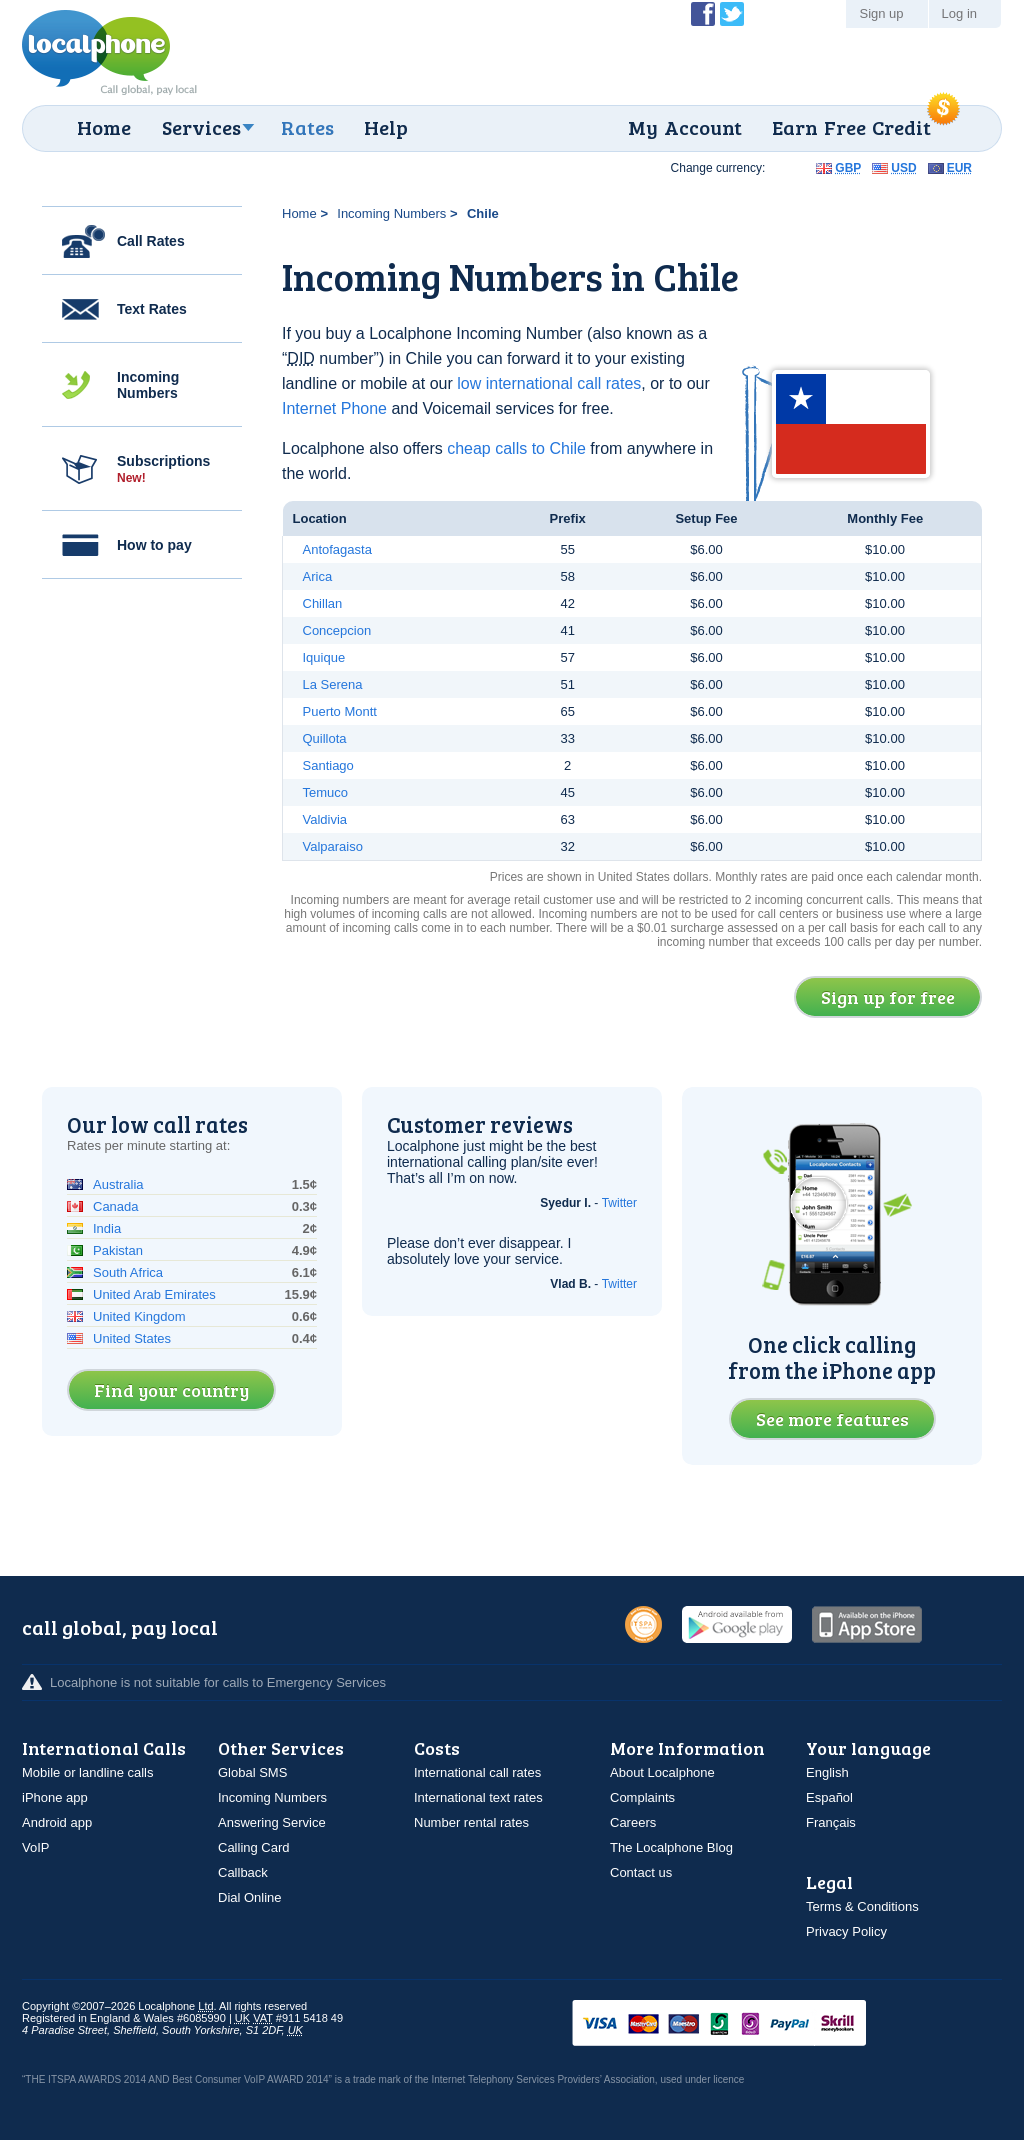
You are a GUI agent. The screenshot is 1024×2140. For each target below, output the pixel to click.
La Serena (333, 684)
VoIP (35, 1847)
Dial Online (250, 1897)
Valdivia (325, 819)
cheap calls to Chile (516, 448)
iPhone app (55, 1797)
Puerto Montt (340, 711)
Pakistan (118, 1250)
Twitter (619, 1203)
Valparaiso (333, 846)
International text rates (478, 1797)
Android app (57, 1822)
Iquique (324, 657)
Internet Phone (334, 408)
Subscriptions (163, 469)
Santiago (328, 765)
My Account (685, 127)
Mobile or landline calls (88, 1772)
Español (829, 1797)
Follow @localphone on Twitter (732, 14)
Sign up (881, 13)
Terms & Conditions (862, 1906)
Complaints (642, 1797)
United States (132, 1338)
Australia (118, 1184)
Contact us (641, 1872)
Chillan (323, 603)
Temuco (326, 792)
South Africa (128, 1272)
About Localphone (662, 1772)
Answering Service (272, 1822)
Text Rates (152, 309)
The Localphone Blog (671, 1847)
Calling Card (254, 1847)
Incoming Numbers (148, 385)
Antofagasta (337, 549)
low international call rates (549, 383)
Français (831, 1822)
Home (104, 127)
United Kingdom (139, 1316)
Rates (307, 127)
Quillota (325, 738)
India (107, 1228)
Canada (116, 1206)
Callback (243, 1872)
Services (201, 127)
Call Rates (151, 241)
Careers (633, 1822)
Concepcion (337, 630)
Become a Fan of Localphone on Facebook (703, 14)
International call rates (477, 1772)
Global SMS (252, 1772)
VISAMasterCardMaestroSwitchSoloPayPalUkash (747, 2024)
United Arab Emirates (154, 1294)
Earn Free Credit (851, 127)
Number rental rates (471, 1822)
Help (386, 127)
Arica (318, 576)
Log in (959, 13)
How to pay (154, 545)
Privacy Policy (846, 1931)
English (827, 1772)
